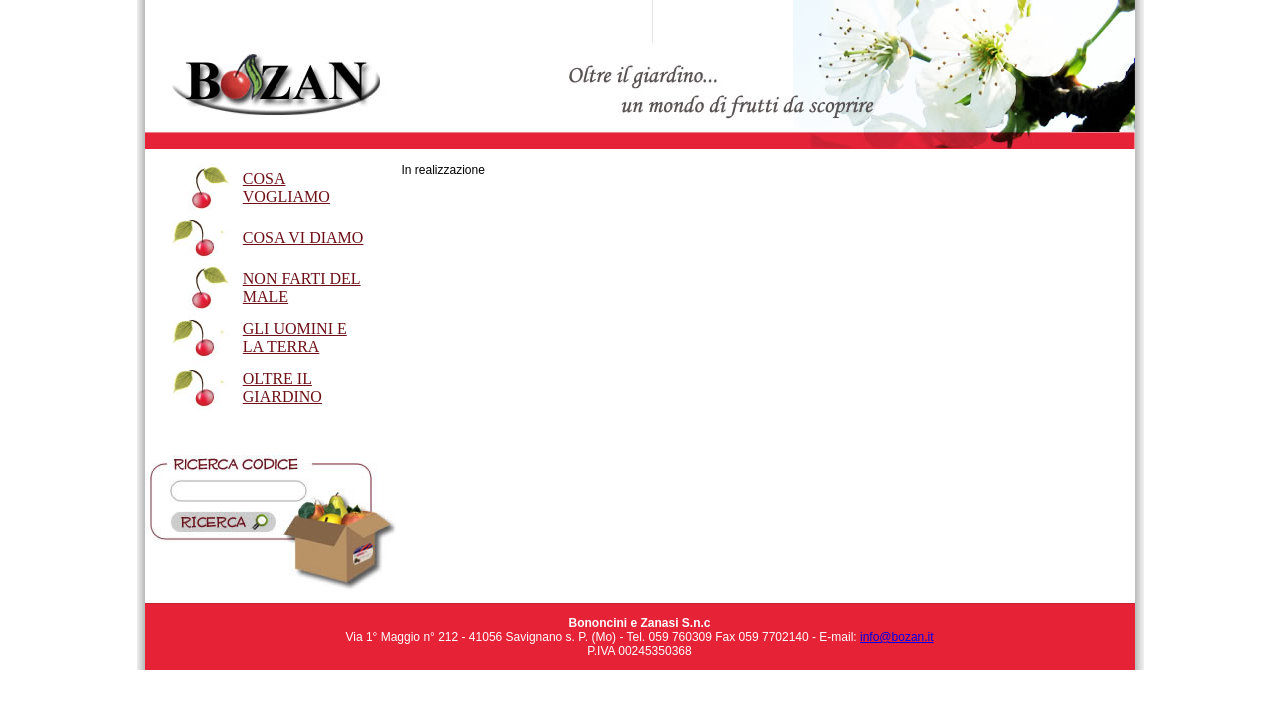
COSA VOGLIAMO (286, 187)
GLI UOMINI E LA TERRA (295, 337)
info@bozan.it (897, 637)
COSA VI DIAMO (303, 237)
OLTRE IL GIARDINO (282, 387)
